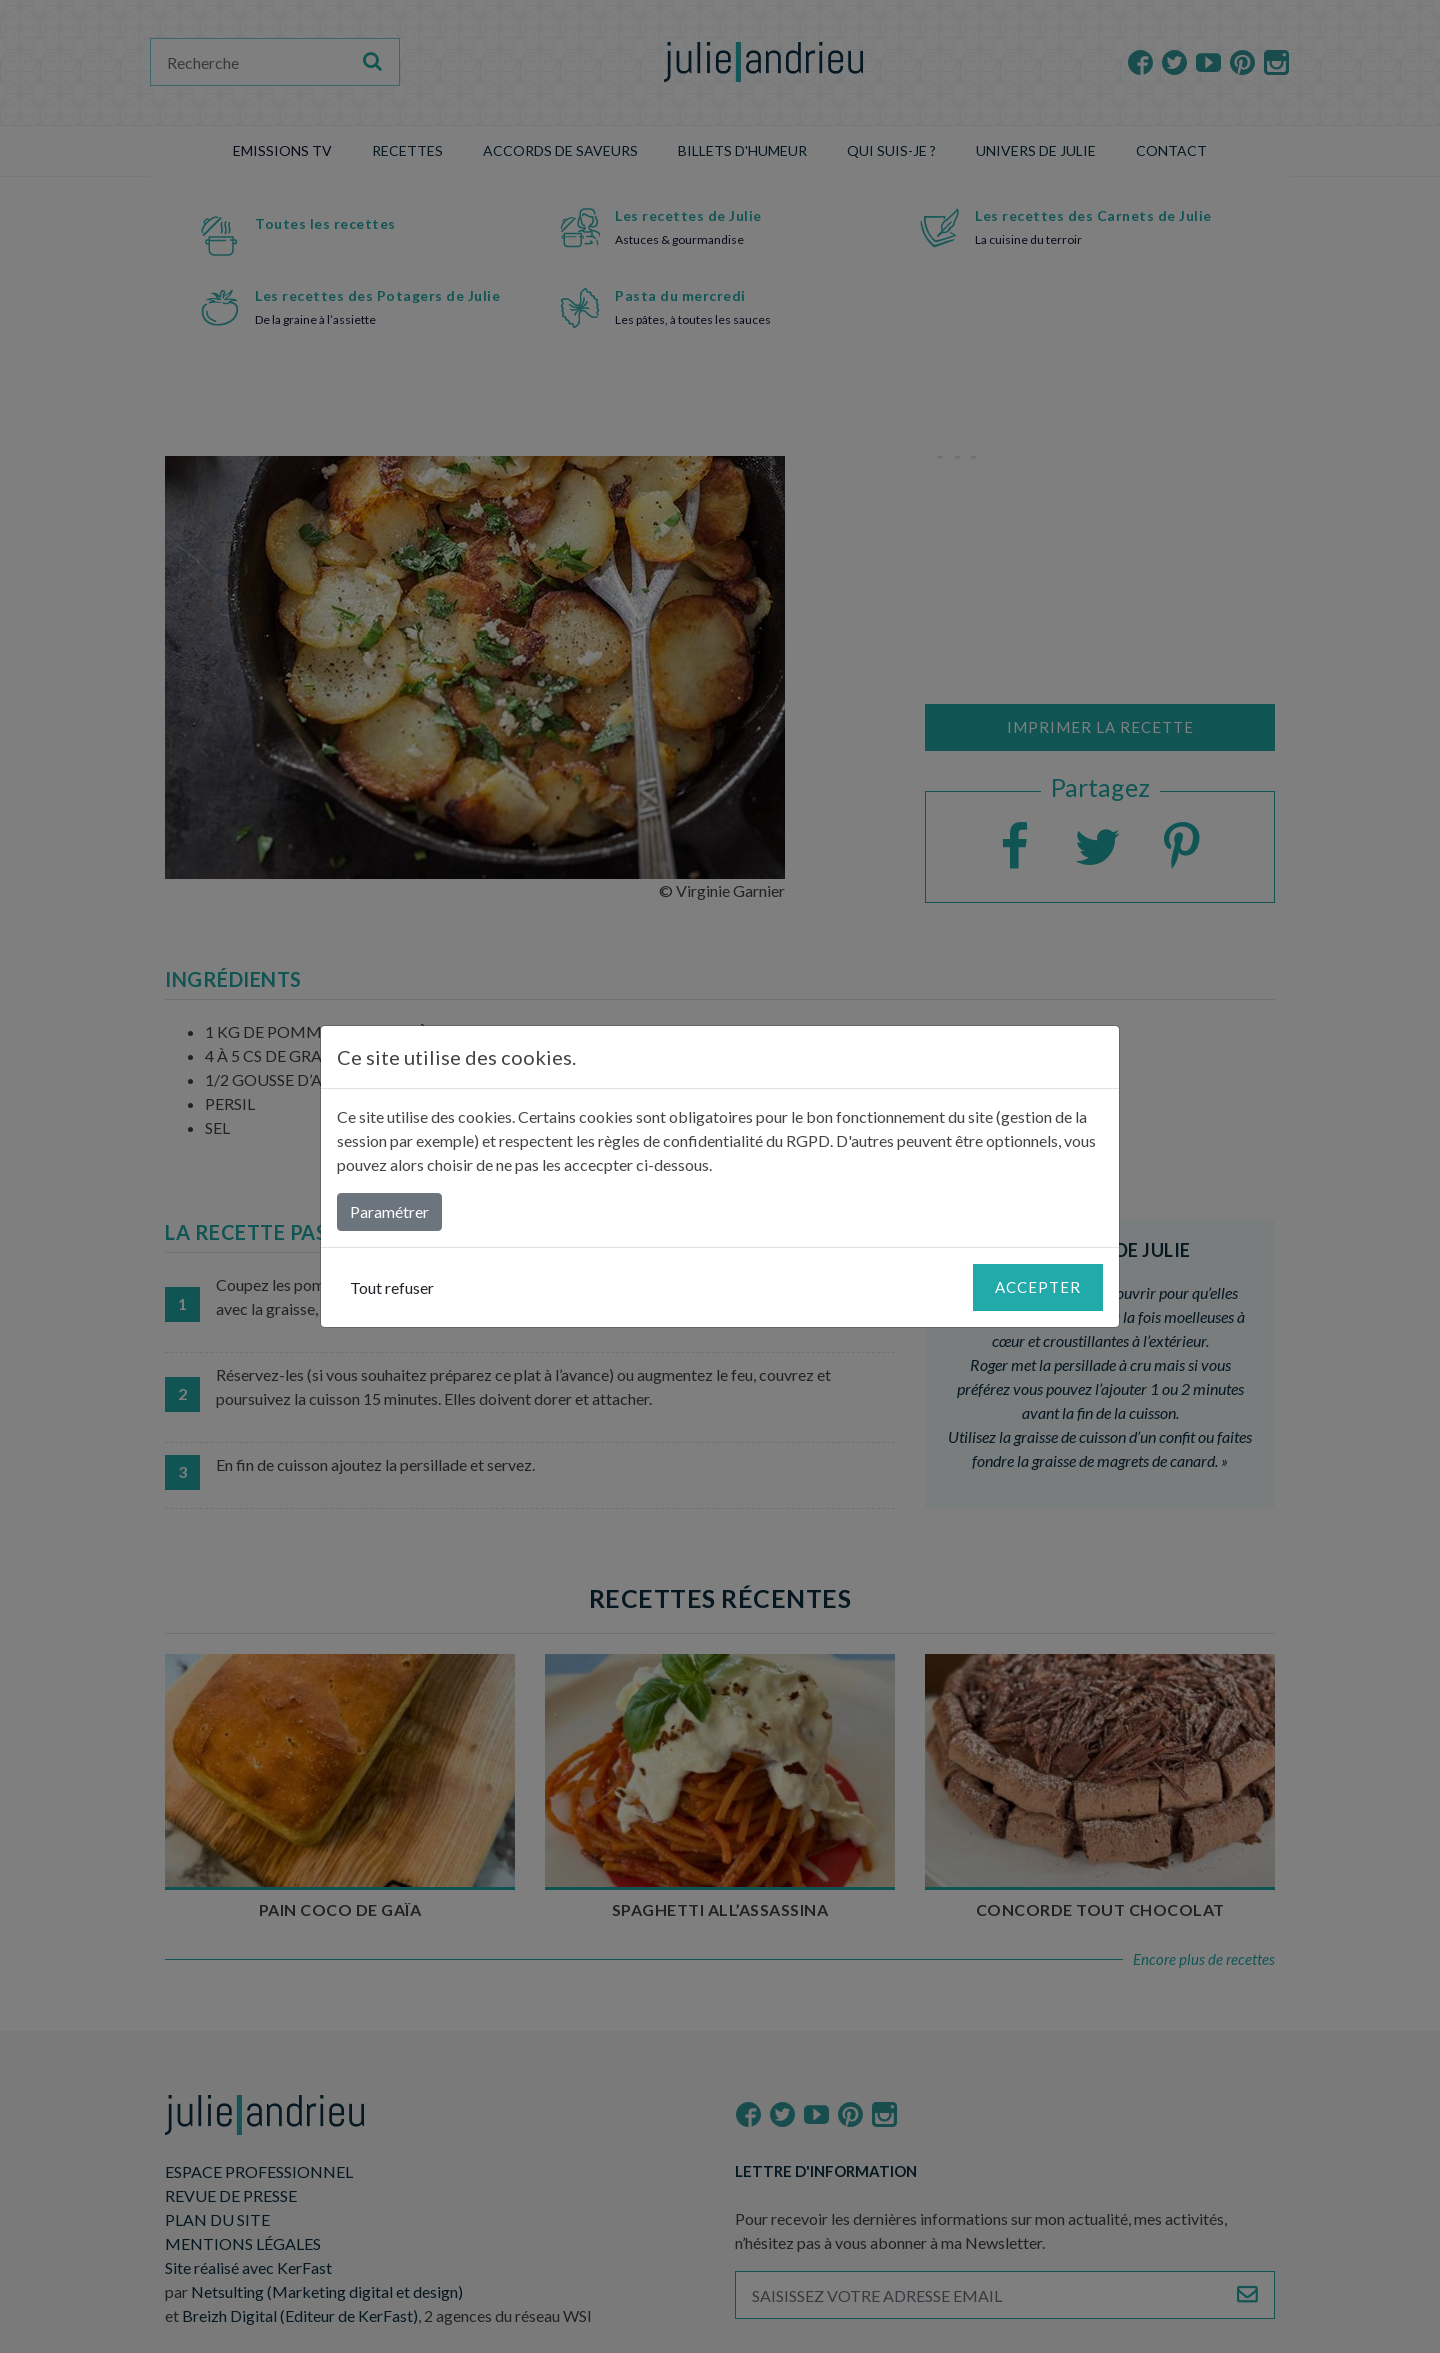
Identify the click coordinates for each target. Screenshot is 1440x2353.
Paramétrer (389, 1211)
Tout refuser (392, 1287)
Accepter (1038, 1287)
